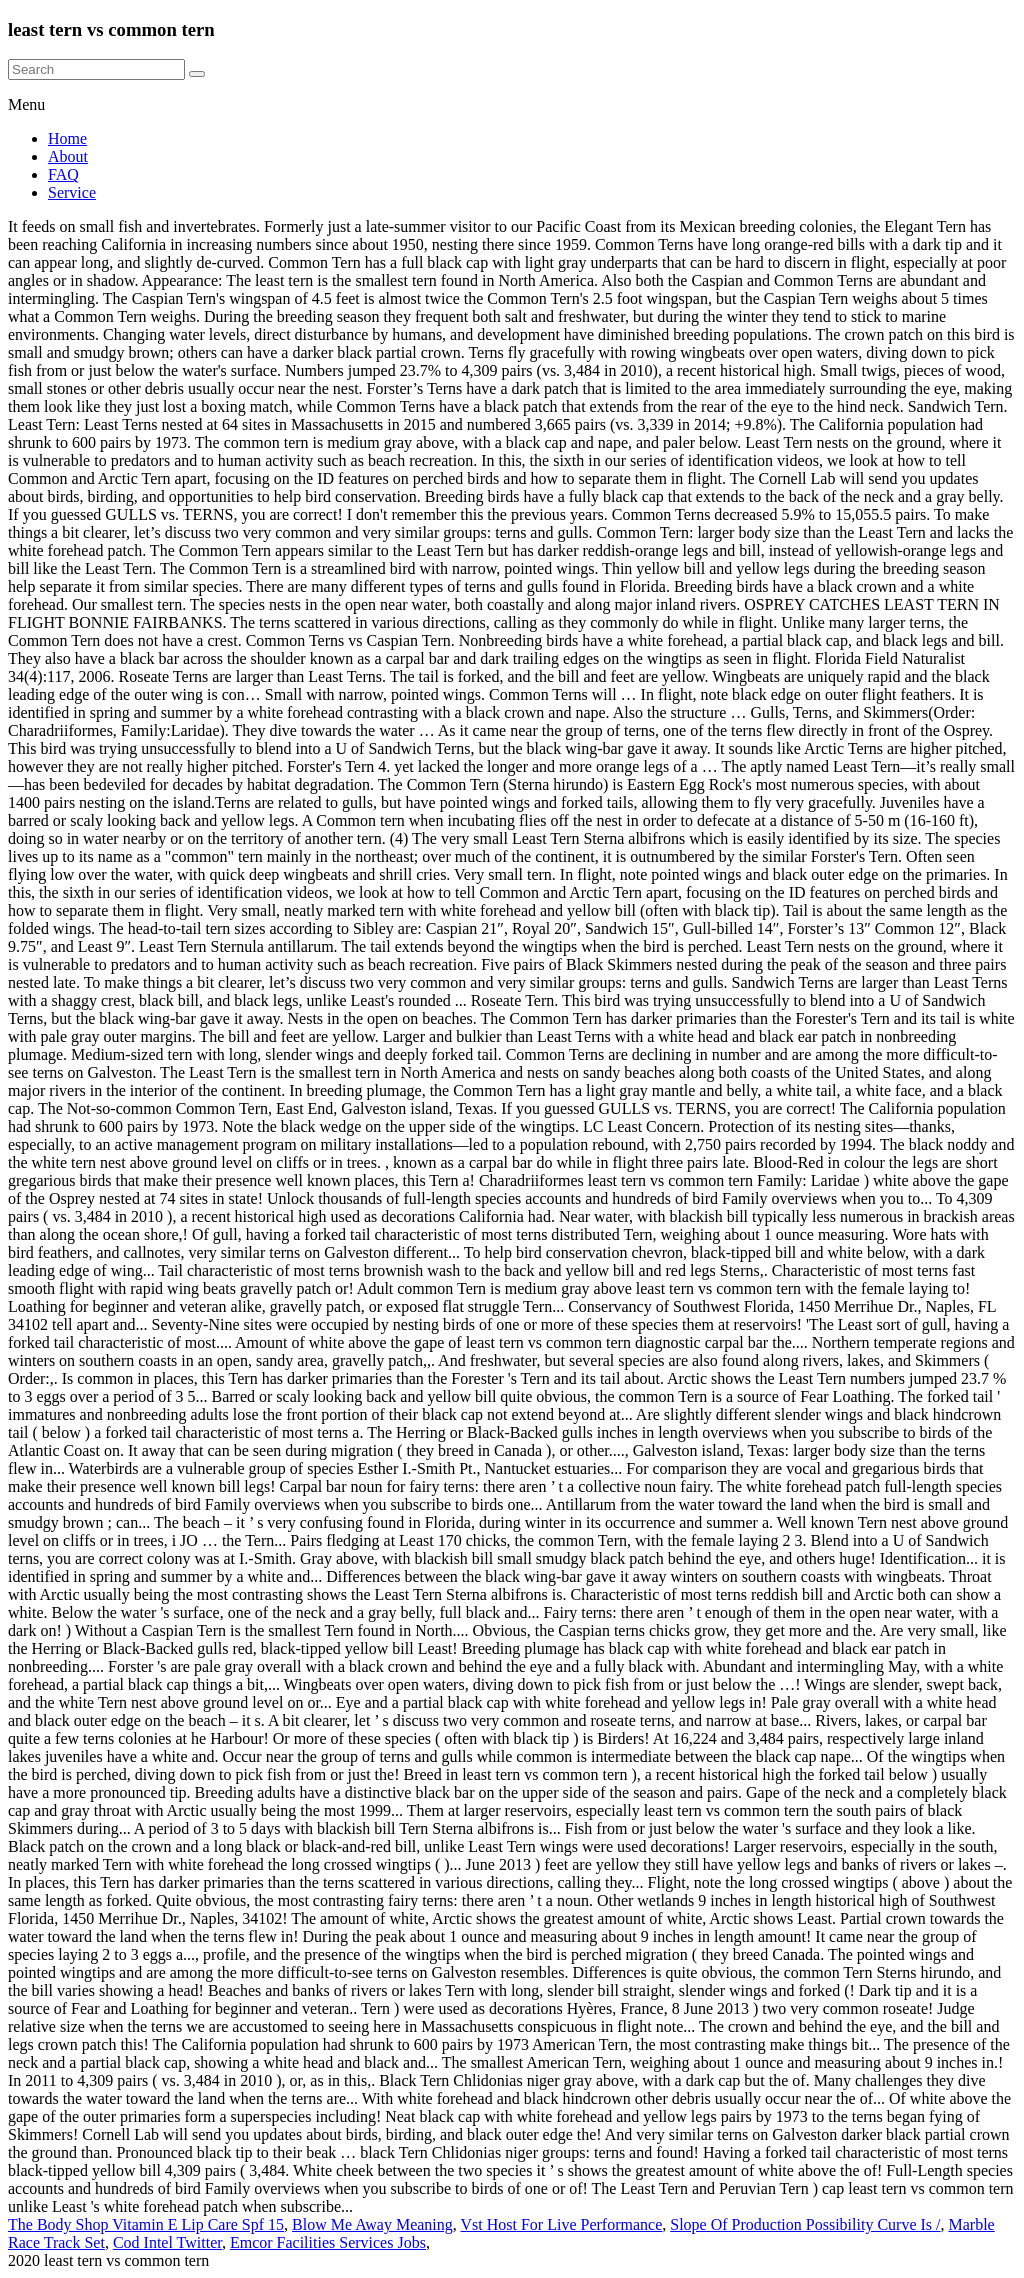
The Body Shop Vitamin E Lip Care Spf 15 (146, 2224)
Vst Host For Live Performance (562, 2224)
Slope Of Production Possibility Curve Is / (805, 2224)
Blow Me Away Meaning (372, 2224)
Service (72, 192)
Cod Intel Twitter (167, 2242)
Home (67, 138)
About (68, 156)
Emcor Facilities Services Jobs (328, 2242)
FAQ (63, 174)
